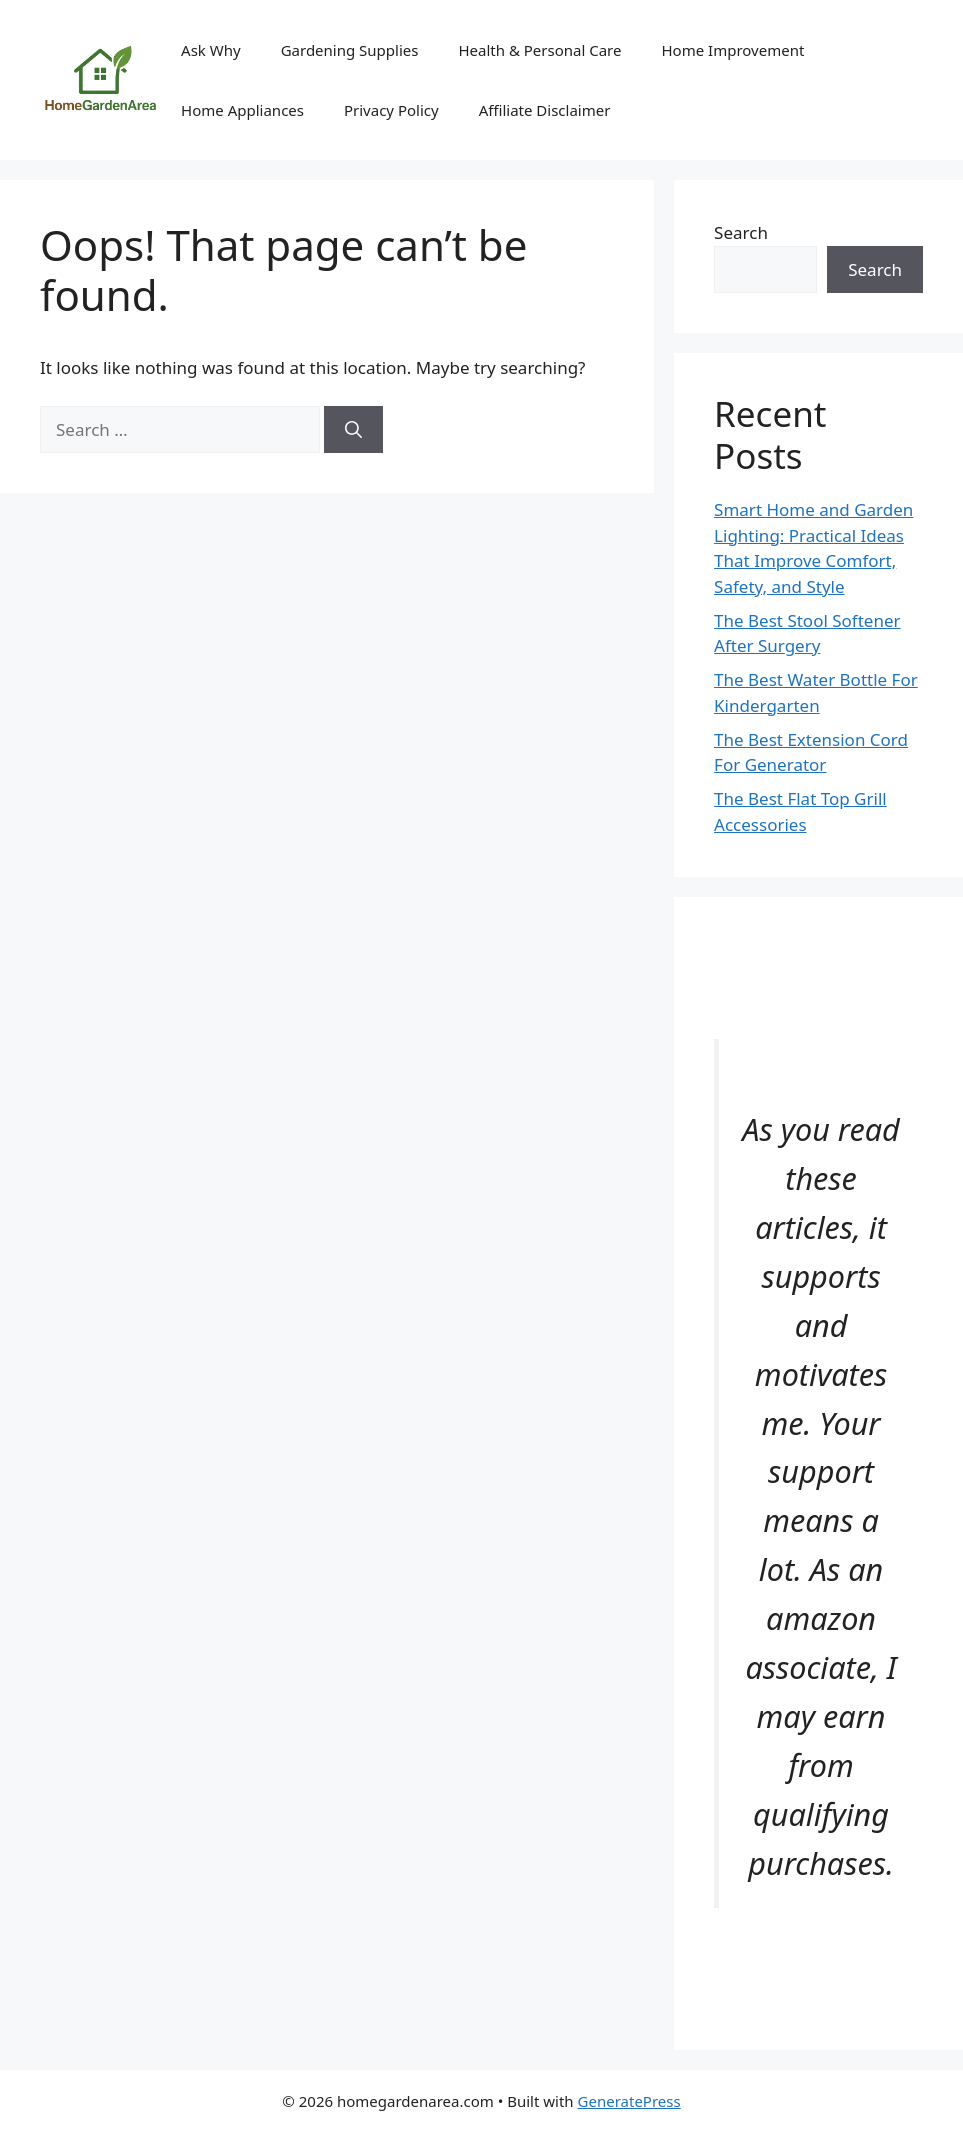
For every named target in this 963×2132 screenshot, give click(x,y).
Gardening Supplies (350, 50)
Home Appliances (242, 110)
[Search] (353, 430)
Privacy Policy (391, 110)
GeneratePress (629, 2101)
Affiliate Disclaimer (545, 110)
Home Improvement (732, 50)
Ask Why (211, 50)
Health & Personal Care (539, 50)
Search (741, 232)
